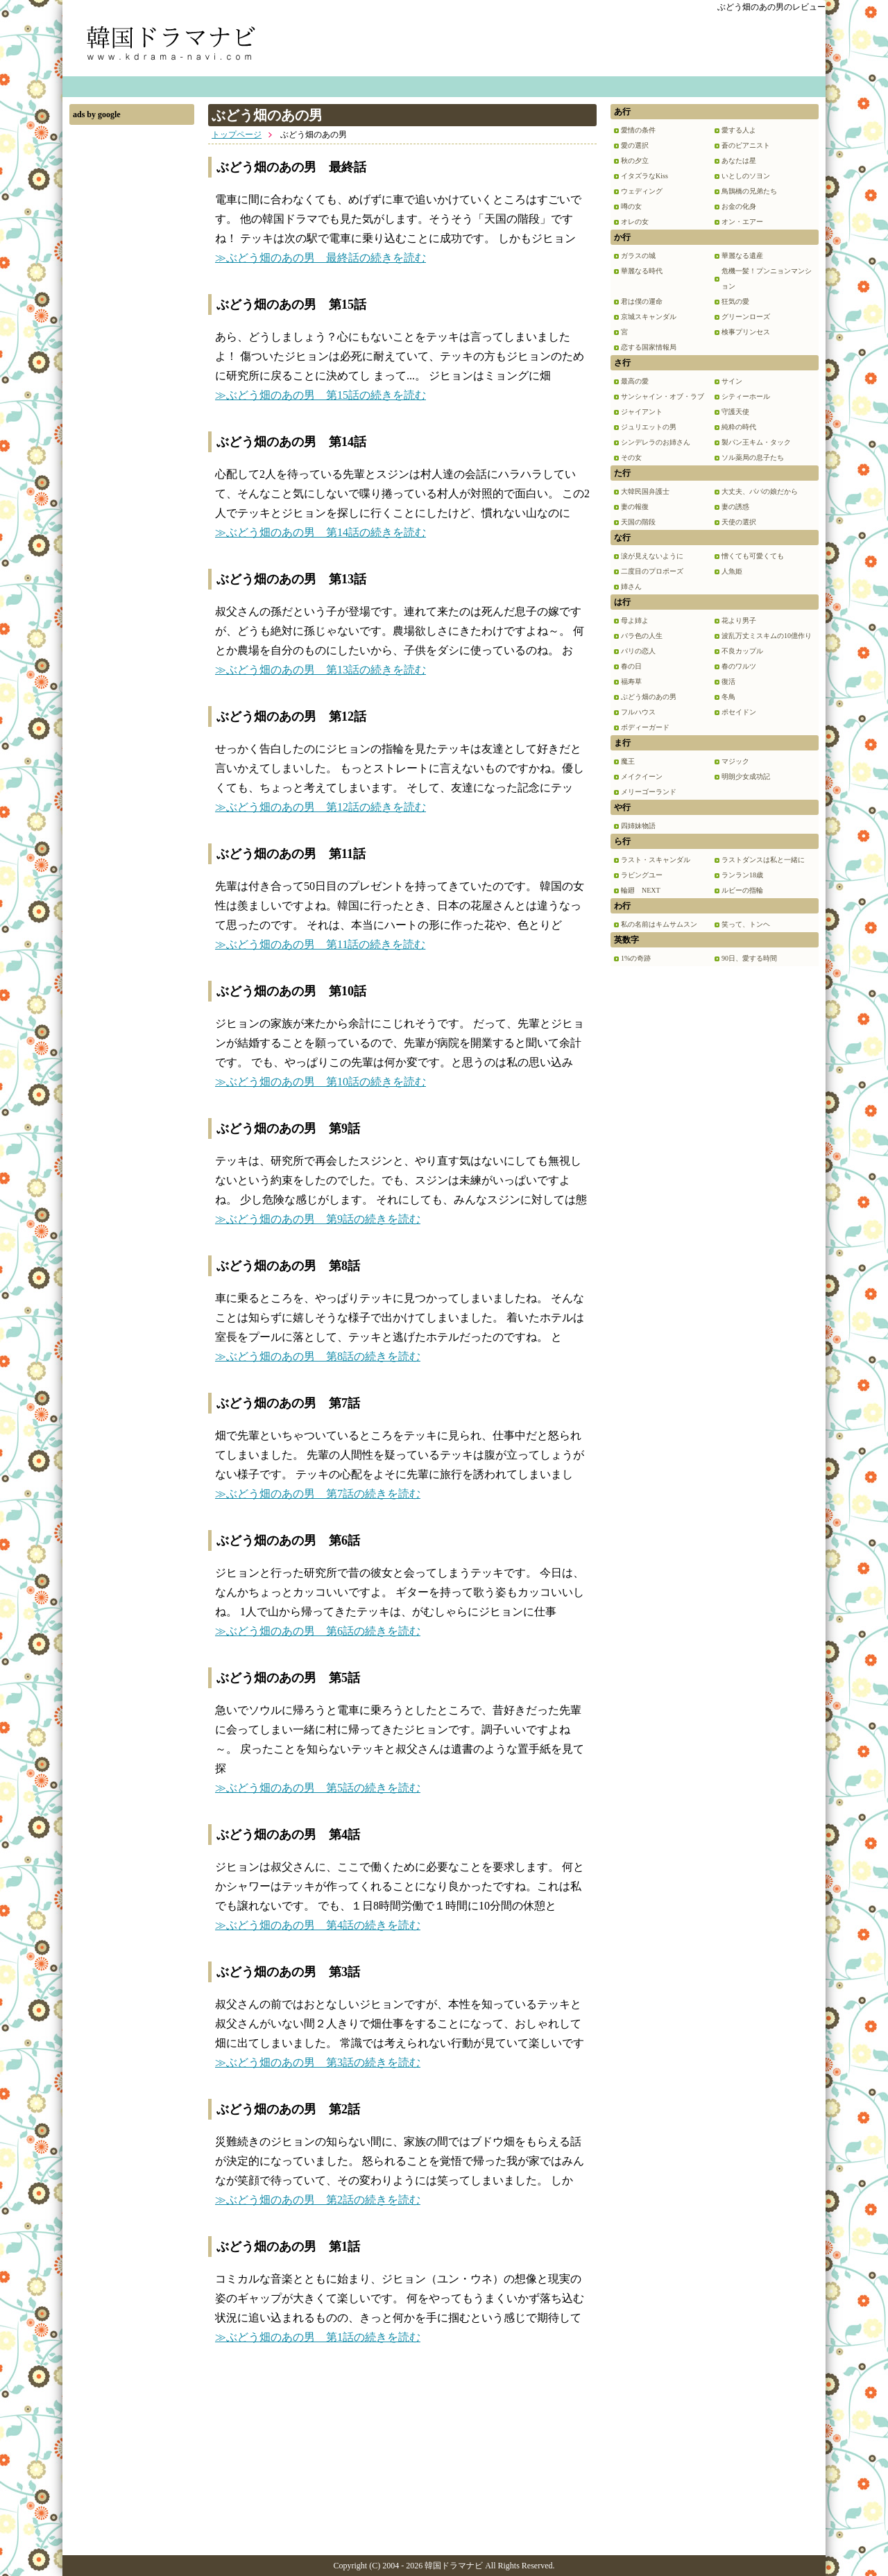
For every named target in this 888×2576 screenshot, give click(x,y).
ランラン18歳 (742, 875)
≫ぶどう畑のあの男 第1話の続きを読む (317, 2337)
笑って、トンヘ (746, 924)
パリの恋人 (638, 651)
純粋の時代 (739, 427)
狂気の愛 (735, 301)
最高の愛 (635, 381)
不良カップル (742, 651)
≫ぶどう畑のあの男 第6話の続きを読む (317, 1631)
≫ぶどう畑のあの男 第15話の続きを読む (320, 395)
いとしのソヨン (746, 176)
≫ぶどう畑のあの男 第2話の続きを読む (317, 2200)
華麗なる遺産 (742, 255)
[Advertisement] (131, 340)
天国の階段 (638, 522)
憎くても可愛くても (753, 556)
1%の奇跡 (636, 958)
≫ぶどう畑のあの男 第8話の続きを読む (317, 1356)
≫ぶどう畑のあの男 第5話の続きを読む (317, 1788)
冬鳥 (728, 697)
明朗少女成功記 (746, 776)
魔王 (628, 761)
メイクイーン (642, 776)
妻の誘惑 (735, 506)
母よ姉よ (635, 620)
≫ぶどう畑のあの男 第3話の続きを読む (317, 2062)
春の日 (631, 666)
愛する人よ (739, 130)
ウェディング (642, 191)
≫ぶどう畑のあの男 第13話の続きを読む (320, 670)
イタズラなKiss (644, 176)
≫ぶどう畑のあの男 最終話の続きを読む (320, 258)
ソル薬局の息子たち (753, 457)
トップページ (237, 134)
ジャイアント (642, 411)
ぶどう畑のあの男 (648, 697)
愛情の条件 (638, 130)
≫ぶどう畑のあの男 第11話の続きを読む (320, 944)
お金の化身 (739, 206)
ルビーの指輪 (742, 890)
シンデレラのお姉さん (655, 442)
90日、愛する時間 (749, 958)
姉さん (631, 586)
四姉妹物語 (638, 826)
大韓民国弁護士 (645, 491)
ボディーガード (645, 727)
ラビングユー (642, 875)
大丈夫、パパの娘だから (760, 491)
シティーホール (746, 396)
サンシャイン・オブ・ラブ (662, 396)
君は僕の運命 (642, 301)
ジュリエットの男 (648, 427)
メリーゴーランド (648, 792)
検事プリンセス (746, 332)
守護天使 (735, 411)
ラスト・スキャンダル (655, 860)
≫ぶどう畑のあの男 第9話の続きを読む (317, 1219)
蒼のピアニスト (746, 145)
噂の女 (631, 206)
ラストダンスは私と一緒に (763, 860)
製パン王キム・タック (756, 442)
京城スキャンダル (648, 316)
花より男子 (739, 620)
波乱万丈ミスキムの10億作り (767, 635)
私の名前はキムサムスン (659, 924)
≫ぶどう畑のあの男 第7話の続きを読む (317, 1494)
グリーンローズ (746, 316)
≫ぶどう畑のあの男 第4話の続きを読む (317, 1925)
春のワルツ (739, 666)
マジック (735, 761)
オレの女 (635, 221)
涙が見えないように (652, 556)
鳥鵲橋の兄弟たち (749, 191)
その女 (631, 457)
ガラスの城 (638, 255)
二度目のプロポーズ (652, 571)
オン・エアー (742, 221)
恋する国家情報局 (648, 347)
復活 (728, 681)
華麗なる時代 (642, 271)
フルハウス (638, 712)
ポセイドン (739, 712)
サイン (732, 381)
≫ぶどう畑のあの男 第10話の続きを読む (320, 1082)
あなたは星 (739, 160)
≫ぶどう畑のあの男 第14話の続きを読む (320, 532)
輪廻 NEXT (640, 890)
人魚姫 (732, 571)
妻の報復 (635, 506)
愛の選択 (635, 145)
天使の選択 (739, 522)
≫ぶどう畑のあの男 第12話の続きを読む (320, 807)
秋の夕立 (635, 160)
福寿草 (631, 681)
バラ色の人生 (642, 635)
